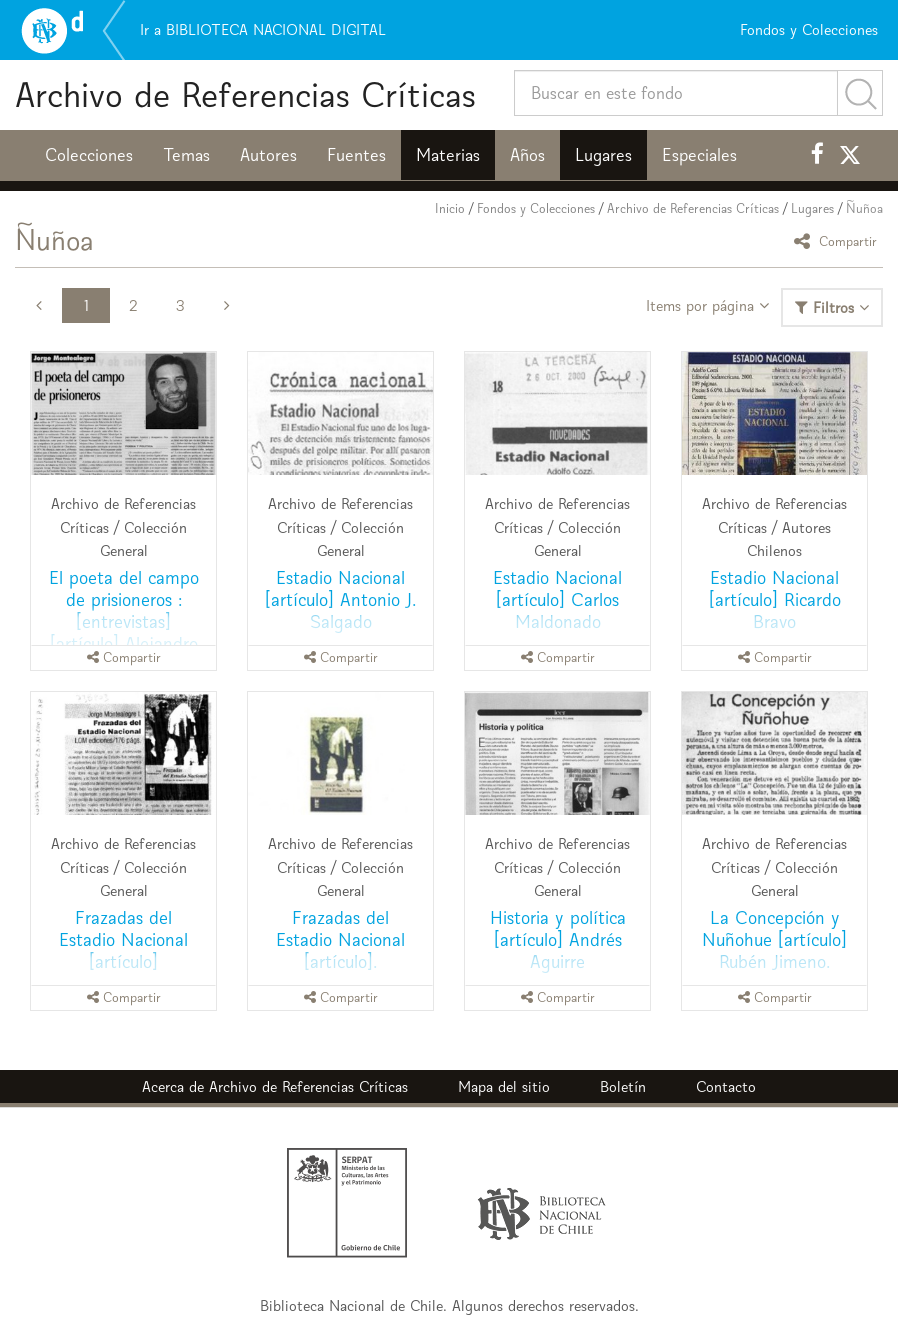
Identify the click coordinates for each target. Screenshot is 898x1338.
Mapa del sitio (504, 1086)
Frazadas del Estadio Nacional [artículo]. (340, 939)
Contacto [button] (726, 1086)
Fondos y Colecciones (536, 208)
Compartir (838, 240)
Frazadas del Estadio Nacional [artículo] (123, 939)
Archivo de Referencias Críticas (245, 94)
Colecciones (89, 155)
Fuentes (356, 155)
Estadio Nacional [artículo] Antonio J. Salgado (340, 599)
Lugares (603, 155)
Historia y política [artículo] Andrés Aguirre (558, 939)
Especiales (699, 155)
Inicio (450, 208)
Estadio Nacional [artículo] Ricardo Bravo (775, 599)
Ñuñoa (864, 208)
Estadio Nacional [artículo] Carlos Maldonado (557, 599)
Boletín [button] (623, 1086)
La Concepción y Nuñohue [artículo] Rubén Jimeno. (774, 939)
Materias (448, 155)
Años (527, 155)
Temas (186, 155)
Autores (268, 155)
